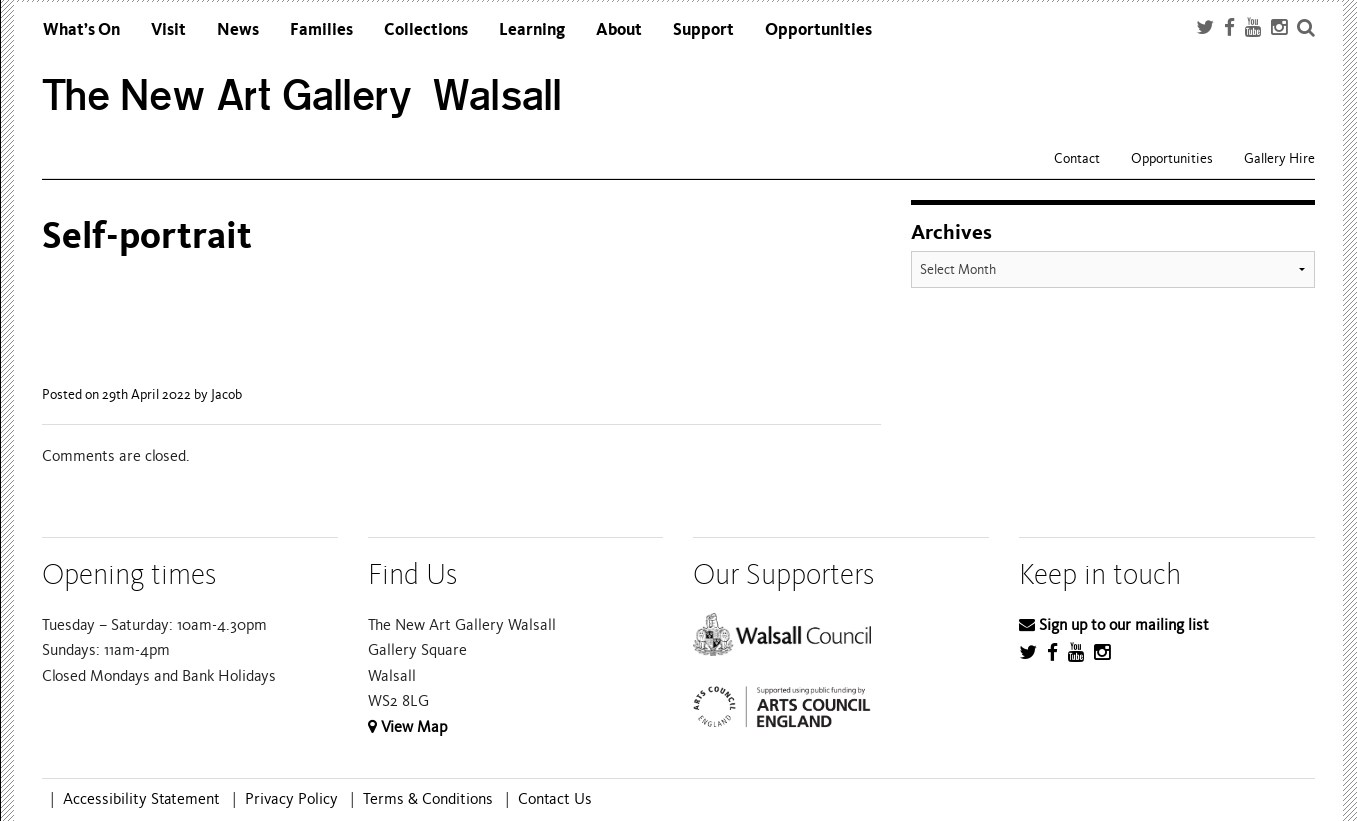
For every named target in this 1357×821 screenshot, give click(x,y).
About (619, 29)
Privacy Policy (291, 799)
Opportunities (818, 29)
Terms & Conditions (428, 799)
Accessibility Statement (141, 799)
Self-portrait (147, 235)
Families (321, 29)
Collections (426, 29)
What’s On (81, 29)
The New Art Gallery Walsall (302, 95)
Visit (168, 29)
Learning (532, 29)
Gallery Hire (1279, 158)
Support (703, 29)
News (238, 29)
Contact (1077, 158)
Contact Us (555, 799)
